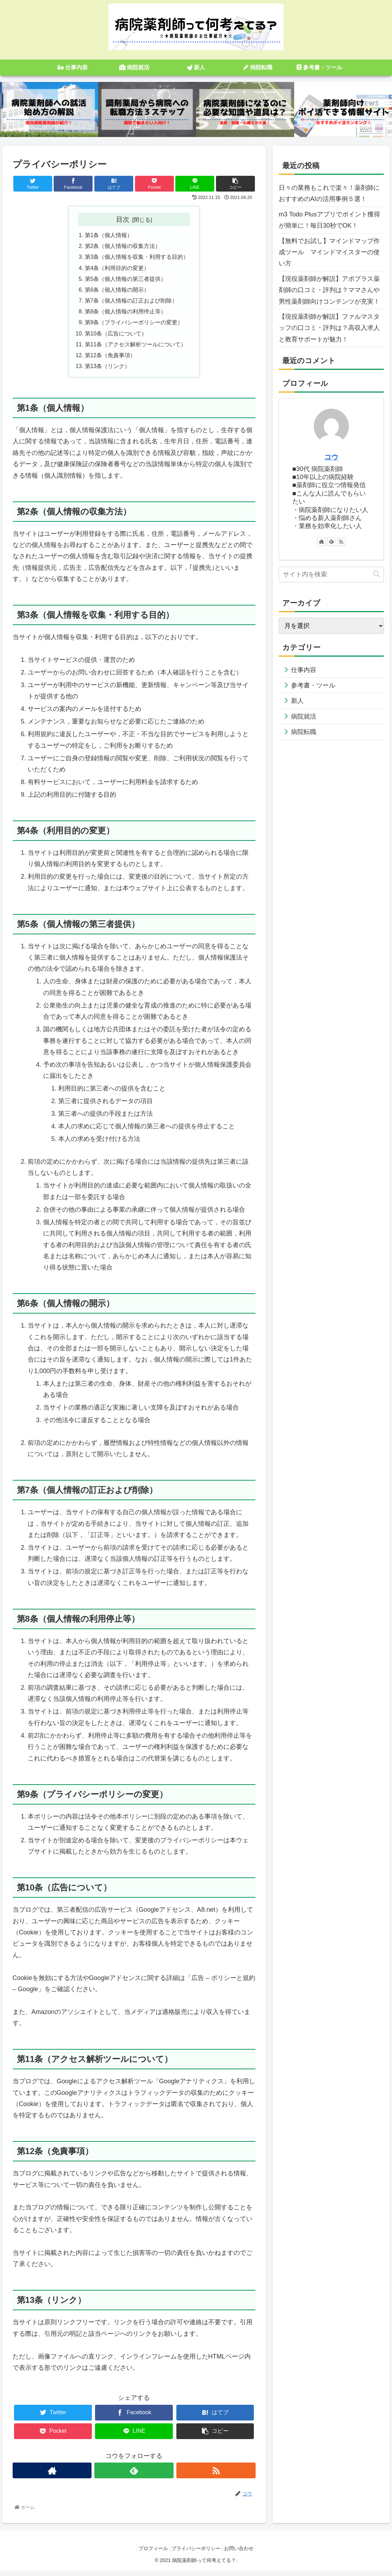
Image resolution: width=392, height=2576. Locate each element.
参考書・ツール (313, 685)
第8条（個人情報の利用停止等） (126, 315)
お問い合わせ (242, 2554)
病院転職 (303, 731)
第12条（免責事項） (110, 360)
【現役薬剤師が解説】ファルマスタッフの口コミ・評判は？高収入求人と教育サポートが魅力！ (329, 328)
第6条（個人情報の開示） (117, 292)
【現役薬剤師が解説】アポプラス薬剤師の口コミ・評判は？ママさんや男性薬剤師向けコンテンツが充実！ (329, 290)
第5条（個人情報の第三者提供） (126, 281)
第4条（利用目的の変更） (117, 269)
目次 (122, 219)
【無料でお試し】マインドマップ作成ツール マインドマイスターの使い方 (329, 252)
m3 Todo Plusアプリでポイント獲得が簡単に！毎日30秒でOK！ (329, 220)
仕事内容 (303, 669)
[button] (376, 574)
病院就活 (303, 716)
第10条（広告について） (116, 337)
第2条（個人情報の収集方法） (123, 247)
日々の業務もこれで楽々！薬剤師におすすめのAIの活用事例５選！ (329, 193)
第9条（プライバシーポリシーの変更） (134, 326)
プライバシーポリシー (196, 2554)
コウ (331, 457)
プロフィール (149, 2554)
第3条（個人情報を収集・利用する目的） (137, 258)
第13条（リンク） (107, 371)
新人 (297, 700)
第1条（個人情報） (109, 236)
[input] (331, 574)
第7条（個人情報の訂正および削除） (131, 303)
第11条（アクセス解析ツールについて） (136, 349)
